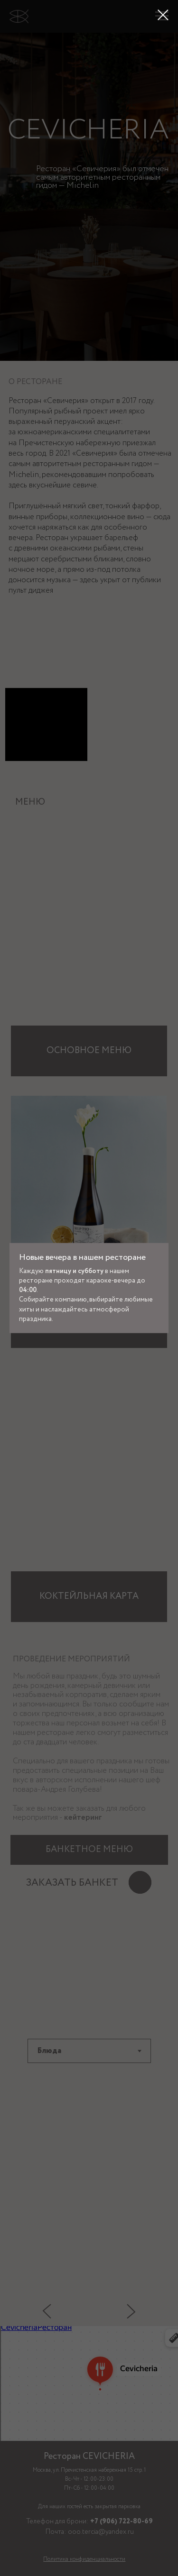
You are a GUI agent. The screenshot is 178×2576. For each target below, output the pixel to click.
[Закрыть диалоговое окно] (163, 15)
